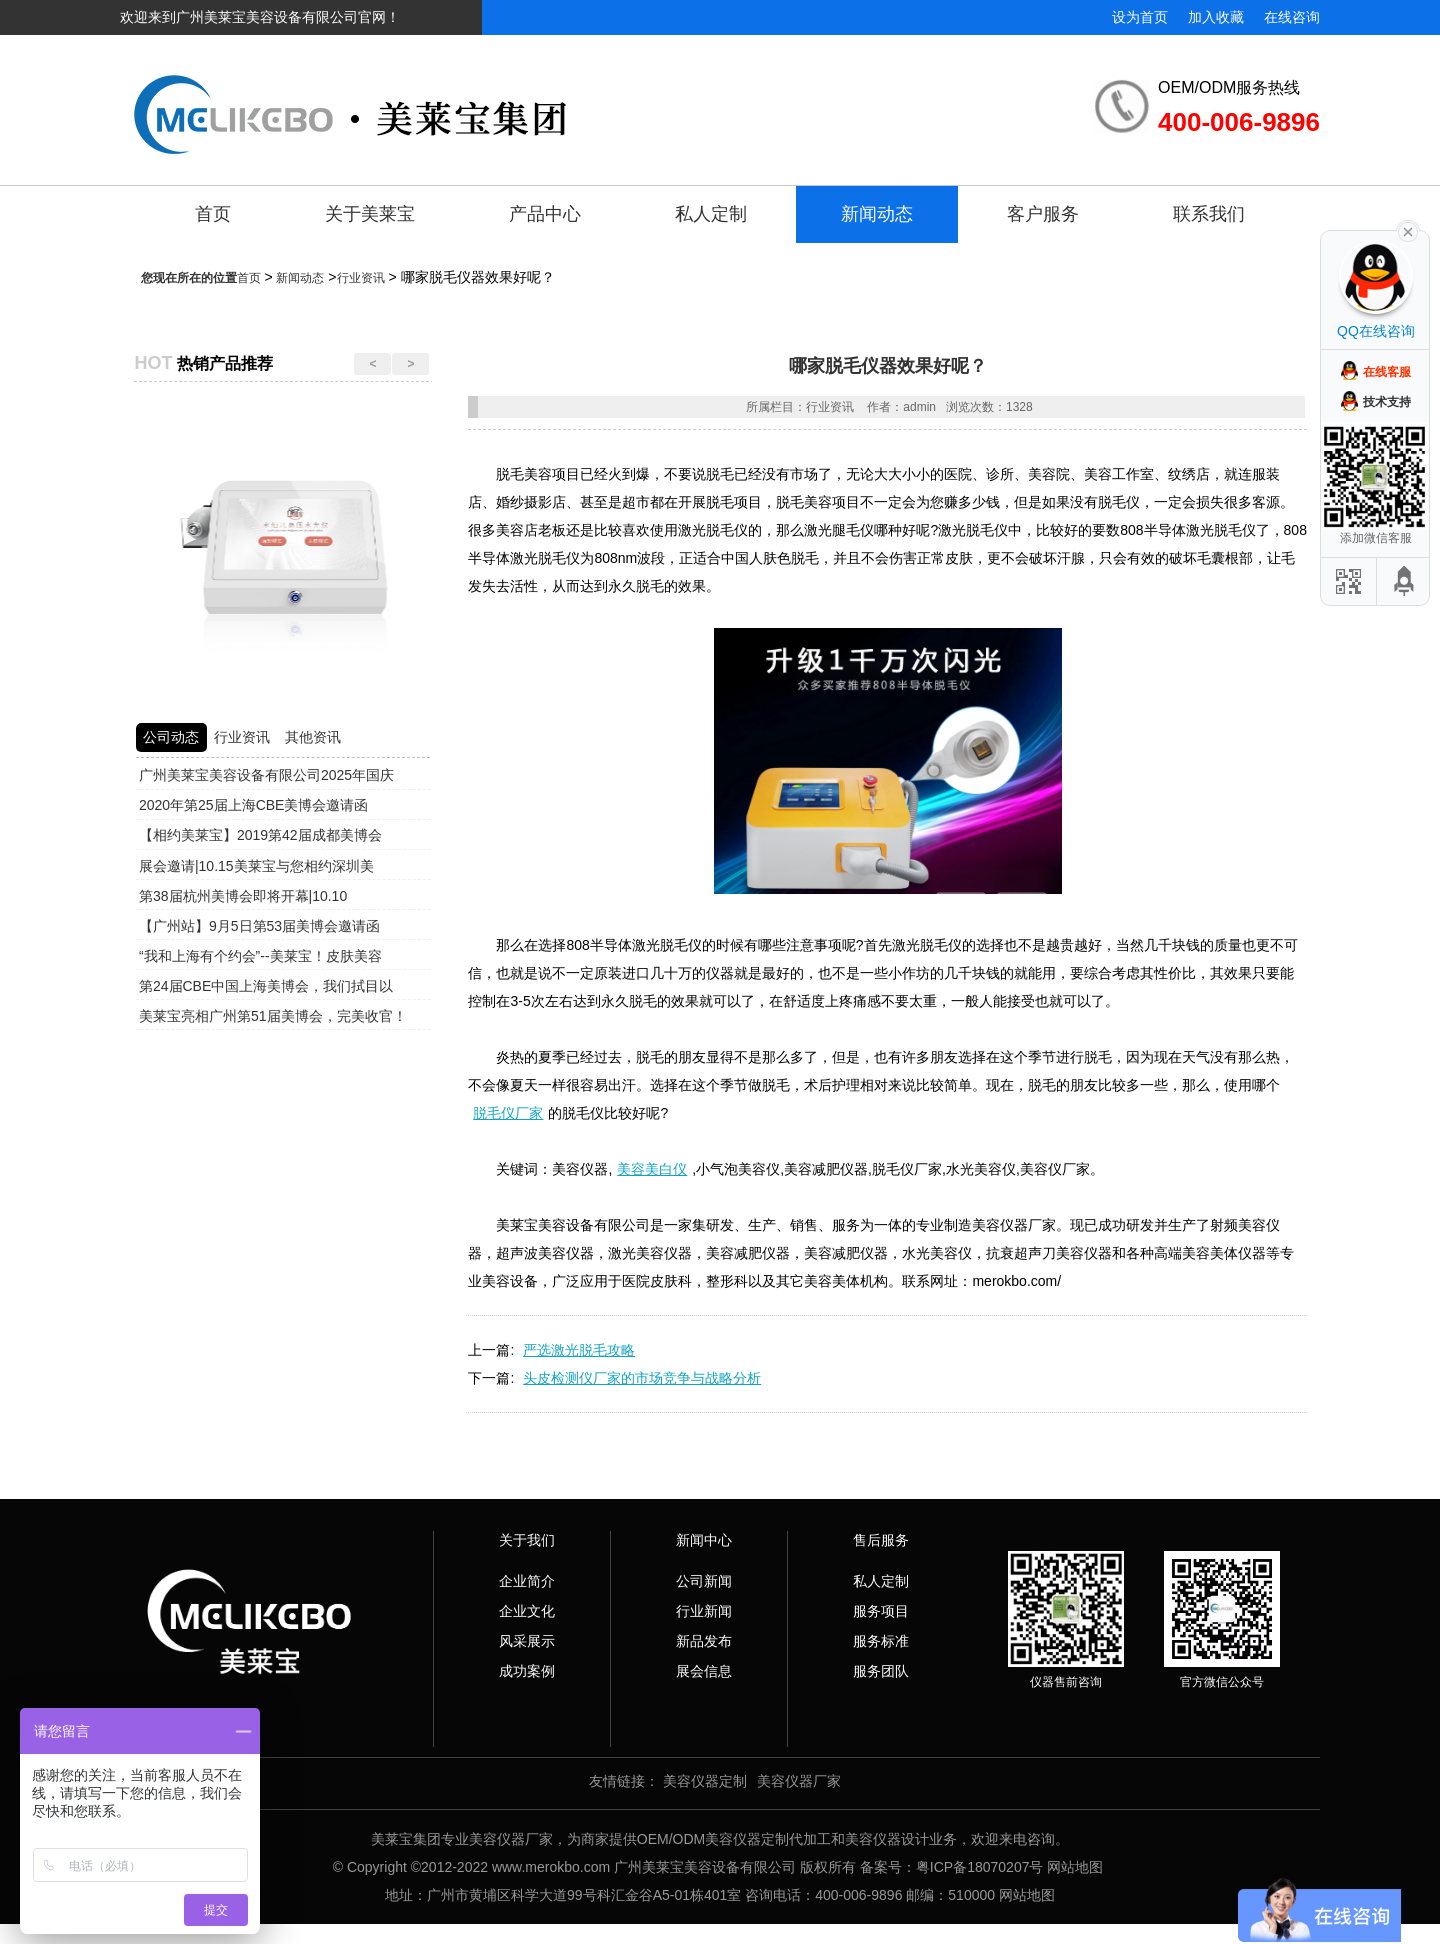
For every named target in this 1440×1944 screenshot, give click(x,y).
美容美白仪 (652, 1169)
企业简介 (527, 1581)
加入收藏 (1216, 17)
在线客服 (1387, 372)
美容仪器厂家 (799, 1781)
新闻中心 (704, 1540)
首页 (213, 214)
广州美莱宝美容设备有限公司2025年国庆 (266, 775)
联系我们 (1209, 214)
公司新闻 (704, 1581)
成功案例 (527, 1671)
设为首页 (1140, 17)
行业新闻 (704, 1611)
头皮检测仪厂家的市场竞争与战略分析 (642, 1378)
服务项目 (881, 1611)
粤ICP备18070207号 (980, 1867)
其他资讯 (313, 737)
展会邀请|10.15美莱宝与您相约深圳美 (256, 866)
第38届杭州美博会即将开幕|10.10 (243, 896)
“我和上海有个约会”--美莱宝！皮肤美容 (260, 956)
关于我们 (527, 1540)
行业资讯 (361, 278)
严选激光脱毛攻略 (579, 1350)
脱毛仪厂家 (508, 1113)
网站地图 (1075, 1867)
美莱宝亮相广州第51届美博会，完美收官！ (273, 1016)
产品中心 (545, 214)
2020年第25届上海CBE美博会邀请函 (254, 805)
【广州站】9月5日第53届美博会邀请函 (259, 926)
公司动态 (171, 737)
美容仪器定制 (705, 1781)
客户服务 (1043, 214)
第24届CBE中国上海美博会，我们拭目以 (266, 986)
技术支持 (1387, 402)
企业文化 (527, 1611)
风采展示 (527, 1641)
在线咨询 (1292, 17)
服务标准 (881, 1641)
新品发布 (704, 1641)
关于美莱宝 (370, 214)
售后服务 (881, 1540)
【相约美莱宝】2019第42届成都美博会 (260, 835)
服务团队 (881, 1671)
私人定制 (711, 214)
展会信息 (704, 1671)
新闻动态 (877, 214)
